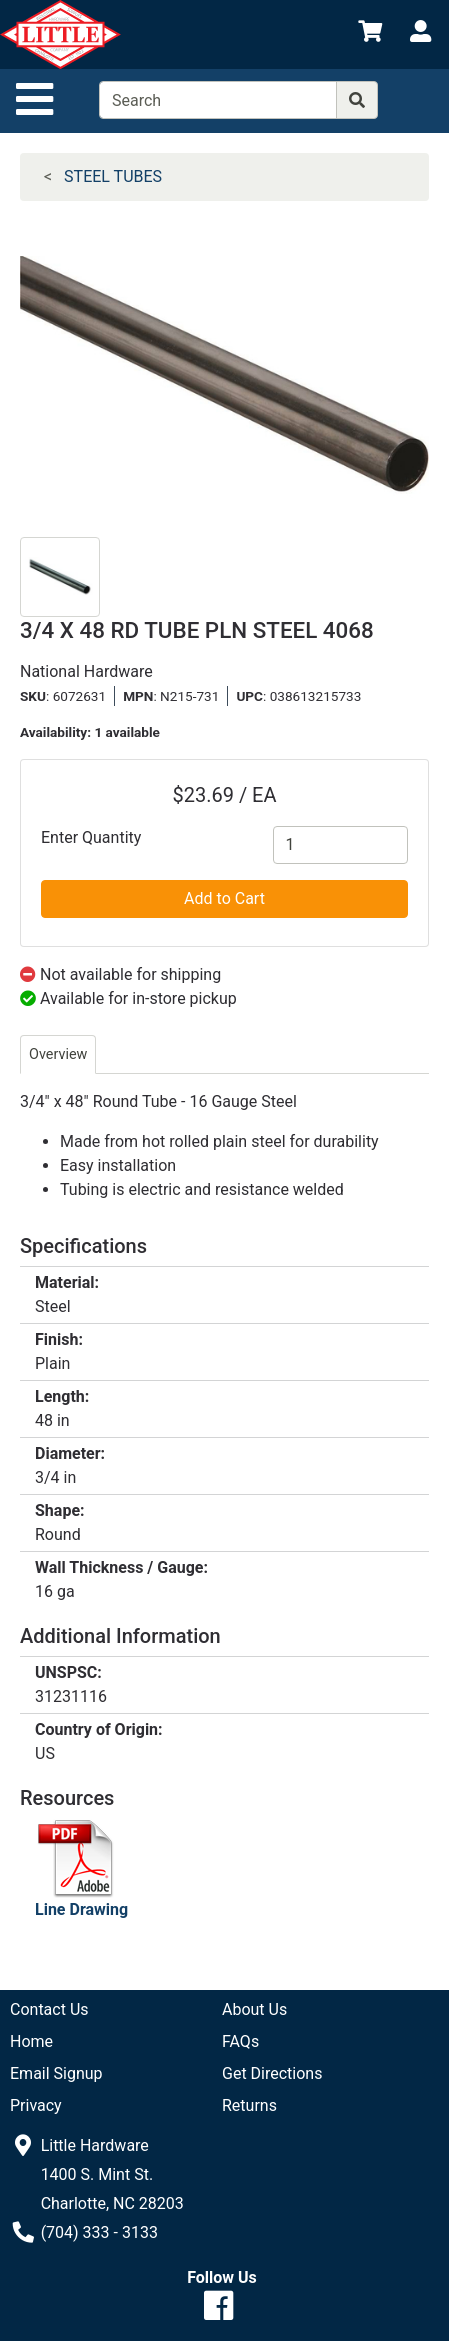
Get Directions (272, 2073)
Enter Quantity (91, 837)
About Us (254, 2009)
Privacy (36, 2105)
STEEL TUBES (113, 176)
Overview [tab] (58, 1054)
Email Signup (56, 2073)
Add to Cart (224, 898)
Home (31, 2041)
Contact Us (49, 2009)
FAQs (240, 2041)
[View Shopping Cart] (370, 34)
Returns (249, 2105)
